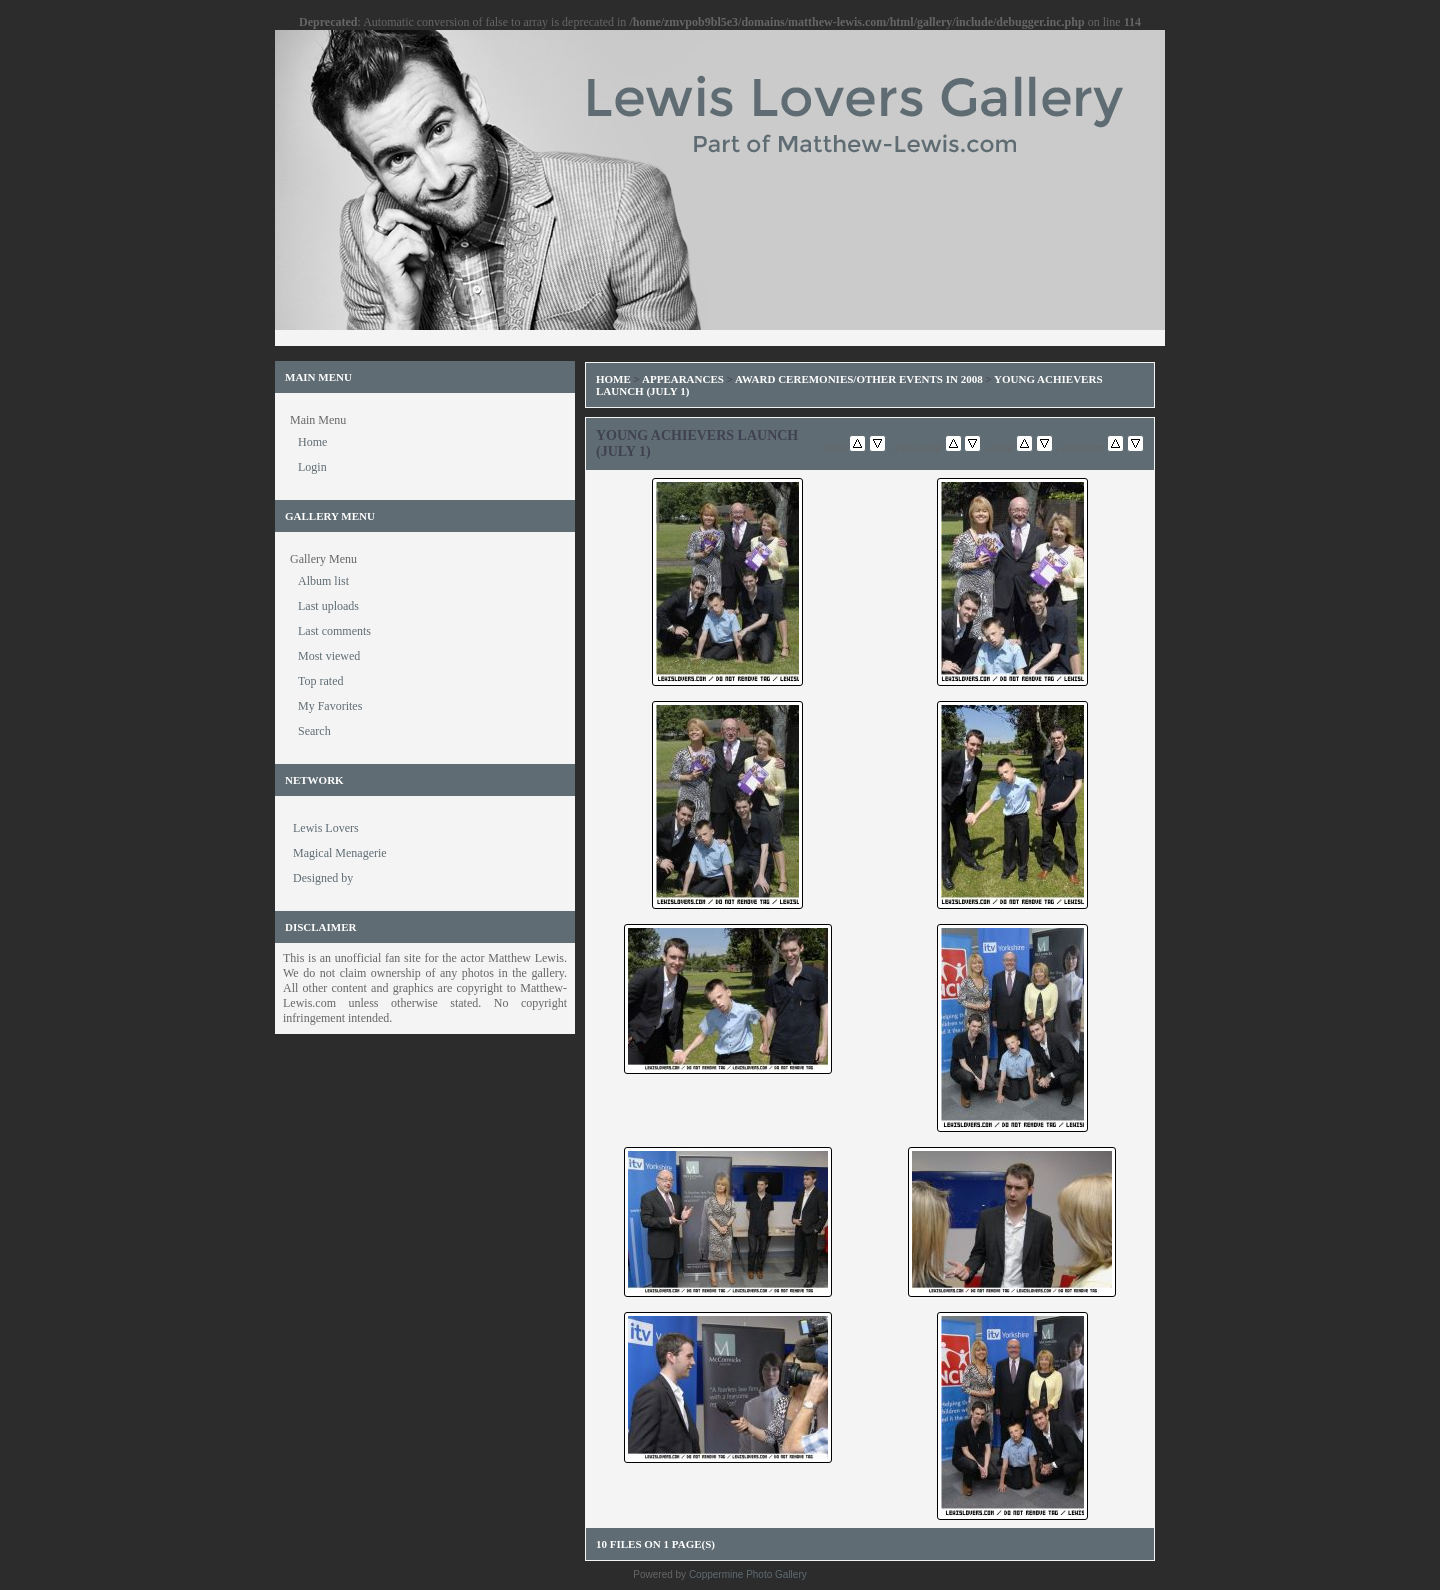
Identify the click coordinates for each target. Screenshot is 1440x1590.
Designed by (323, 878)
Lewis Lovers (326, 828)
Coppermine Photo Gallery (748, 1574)
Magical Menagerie (340, 853)
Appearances (683, 379)
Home (613, 379)
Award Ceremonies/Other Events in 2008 (859, 379)
